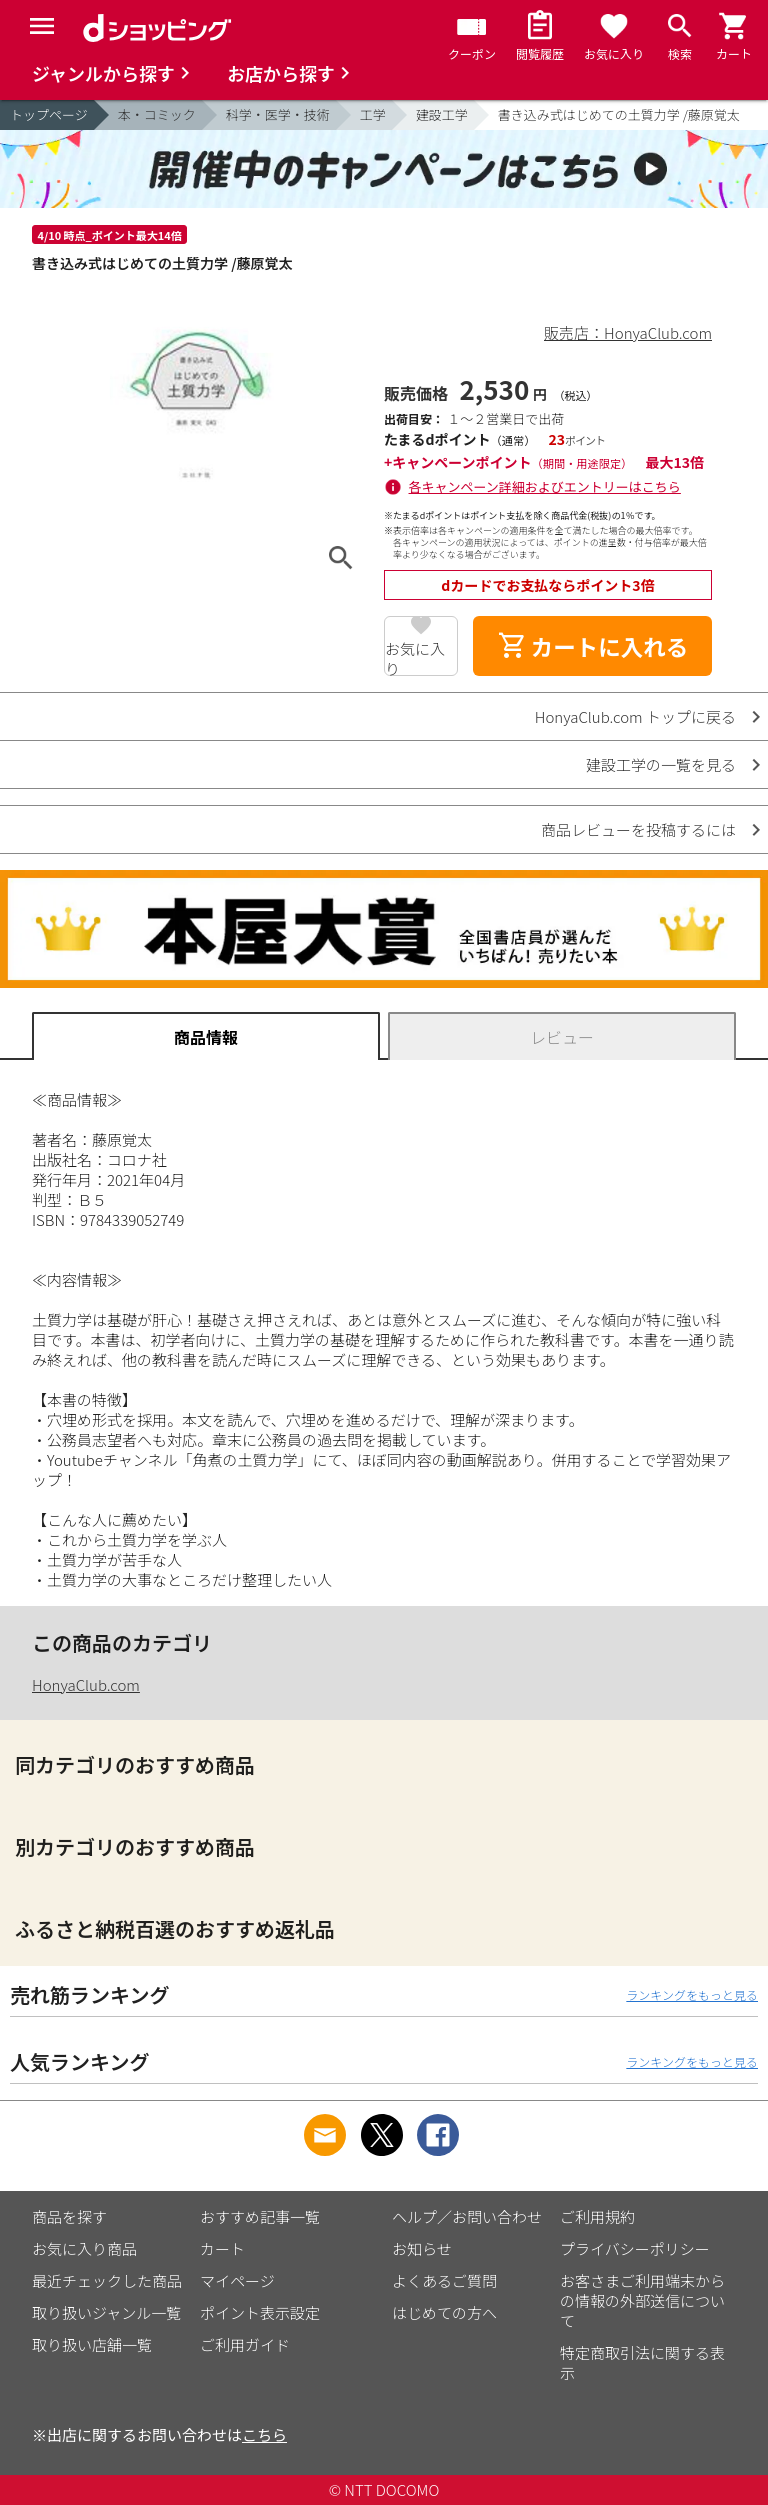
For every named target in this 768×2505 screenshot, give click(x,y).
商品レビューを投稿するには (638, 829)
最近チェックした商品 (107, 2280)
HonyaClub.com (86, 1684)
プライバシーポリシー (635, 2248)
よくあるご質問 (444, 2280)
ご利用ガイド (245, 2344)
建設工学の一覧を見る (661, 764)
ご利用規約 (597, 2216)
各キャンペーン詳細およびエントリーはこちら (545, 486)
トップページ (49, 114)
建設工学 (442, 114)
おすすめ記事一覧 (260, 2216)
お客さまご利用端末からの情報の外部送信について (642, 2300)
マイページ (237, 2280)
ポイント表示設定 (260, 2312)
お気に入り (415, 657)
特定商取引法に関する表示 (642, 2362)
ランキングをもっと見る (692, 1994)
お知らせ (422, 2248)
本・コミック (157, 114)
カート (222, 2248)
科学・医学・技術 (278, 114)
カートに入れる (593, 646)
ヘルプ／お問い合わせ (467, 2216)
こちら (264, 2434)
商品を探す (69, 2216)
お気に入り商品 (84, 2248)
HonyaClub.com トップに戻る (635, 716)
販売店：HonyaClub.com (628, 332)
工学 (373, 114)
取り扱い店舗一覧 (92, 2344)
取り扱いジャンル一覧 (106, 2312)
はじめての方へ (444, 2312)
